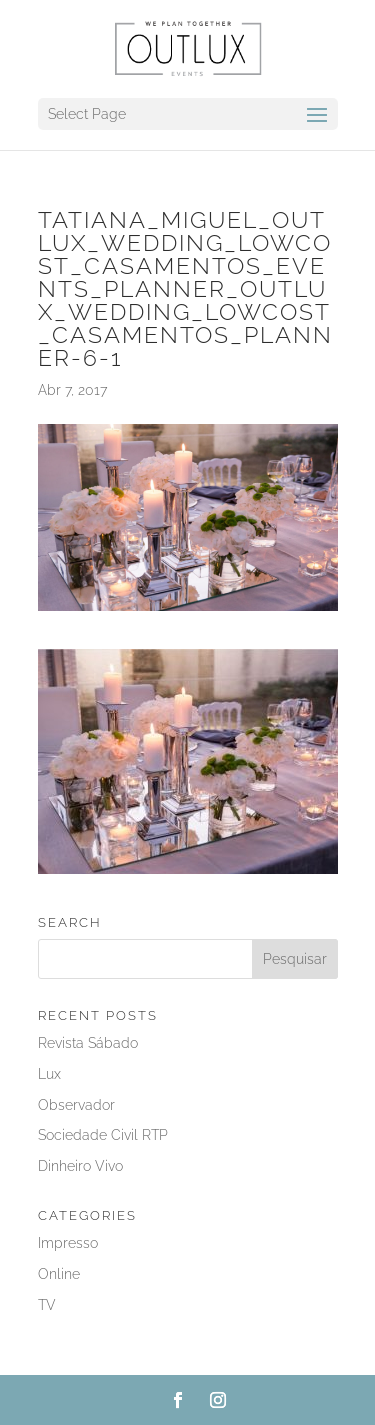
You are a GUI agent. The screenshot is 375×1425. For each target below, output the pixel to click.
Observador (76, 1105)
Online (59, 1274)
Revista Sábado (88, 1043)
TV (47, 1305)
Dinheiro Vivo (80, 1166)
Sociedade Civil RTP (103, 1135)
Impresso (68, 1243)
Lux (49, 1074)
